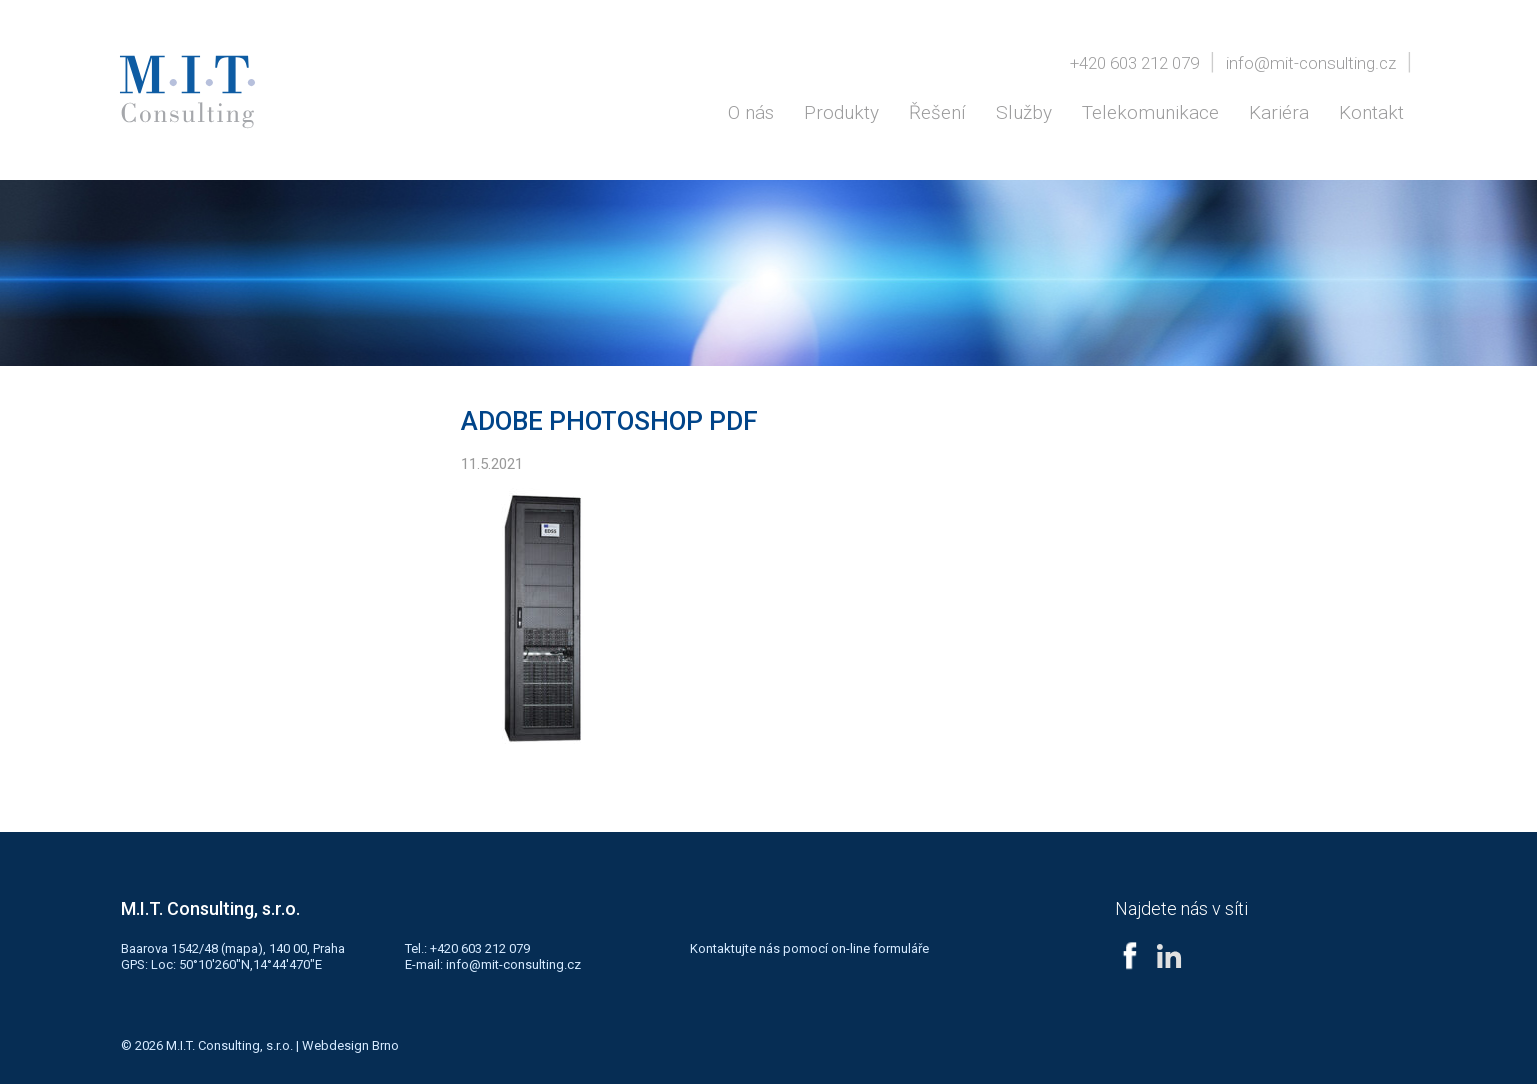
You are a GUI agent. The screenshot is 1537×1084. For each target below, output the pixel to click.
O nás (751, 112)
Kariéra (1279, 112)
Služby (1024, 112)
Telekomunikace (1150, 112)
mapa (241, 948)
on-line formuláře (880, 948)
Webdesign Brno (350, 1045)
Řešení (937, 112)
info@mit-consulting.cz (1311, 63)
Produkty (841, 112)
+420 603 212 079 (1134, 63)
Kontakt (1371, 112)
